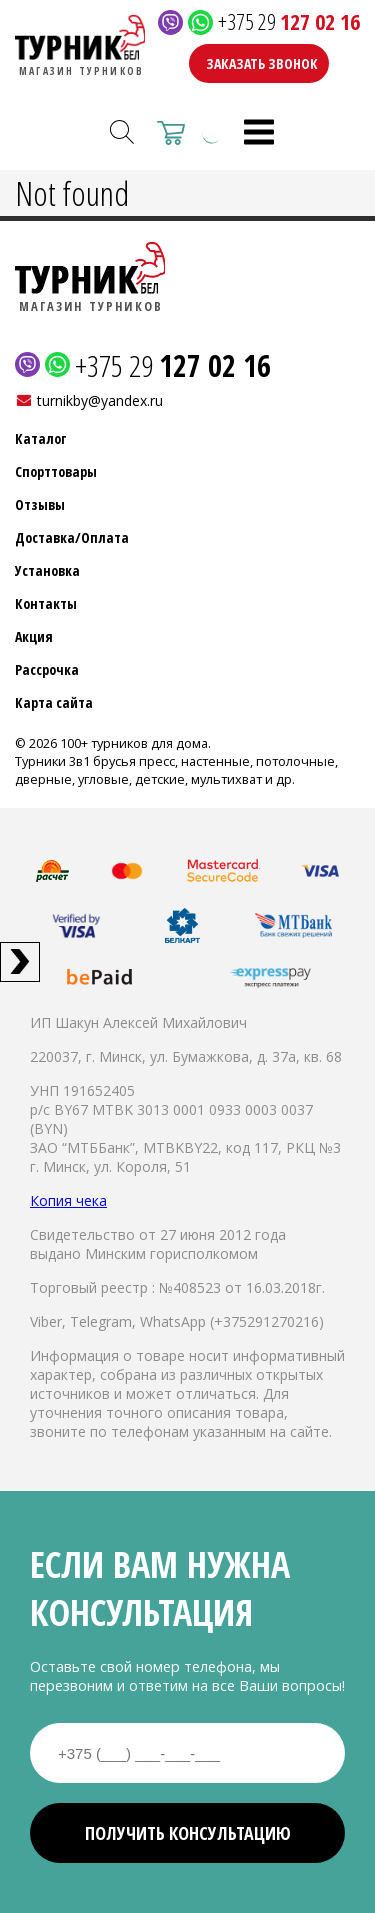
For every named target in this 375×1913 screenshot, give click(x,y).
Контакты (46, 603)
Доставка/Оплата (72, 537)
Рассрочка (47, 669)
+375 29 (289, 23)
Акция (34, 636)
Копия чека (68, 1200)
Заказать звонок (262, 63)
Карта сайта (54, 702)
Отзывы (40, 504)
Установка (47, 570)
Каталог (41, 438)
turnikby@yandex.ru (100, 400)
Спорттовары (56, 471)
